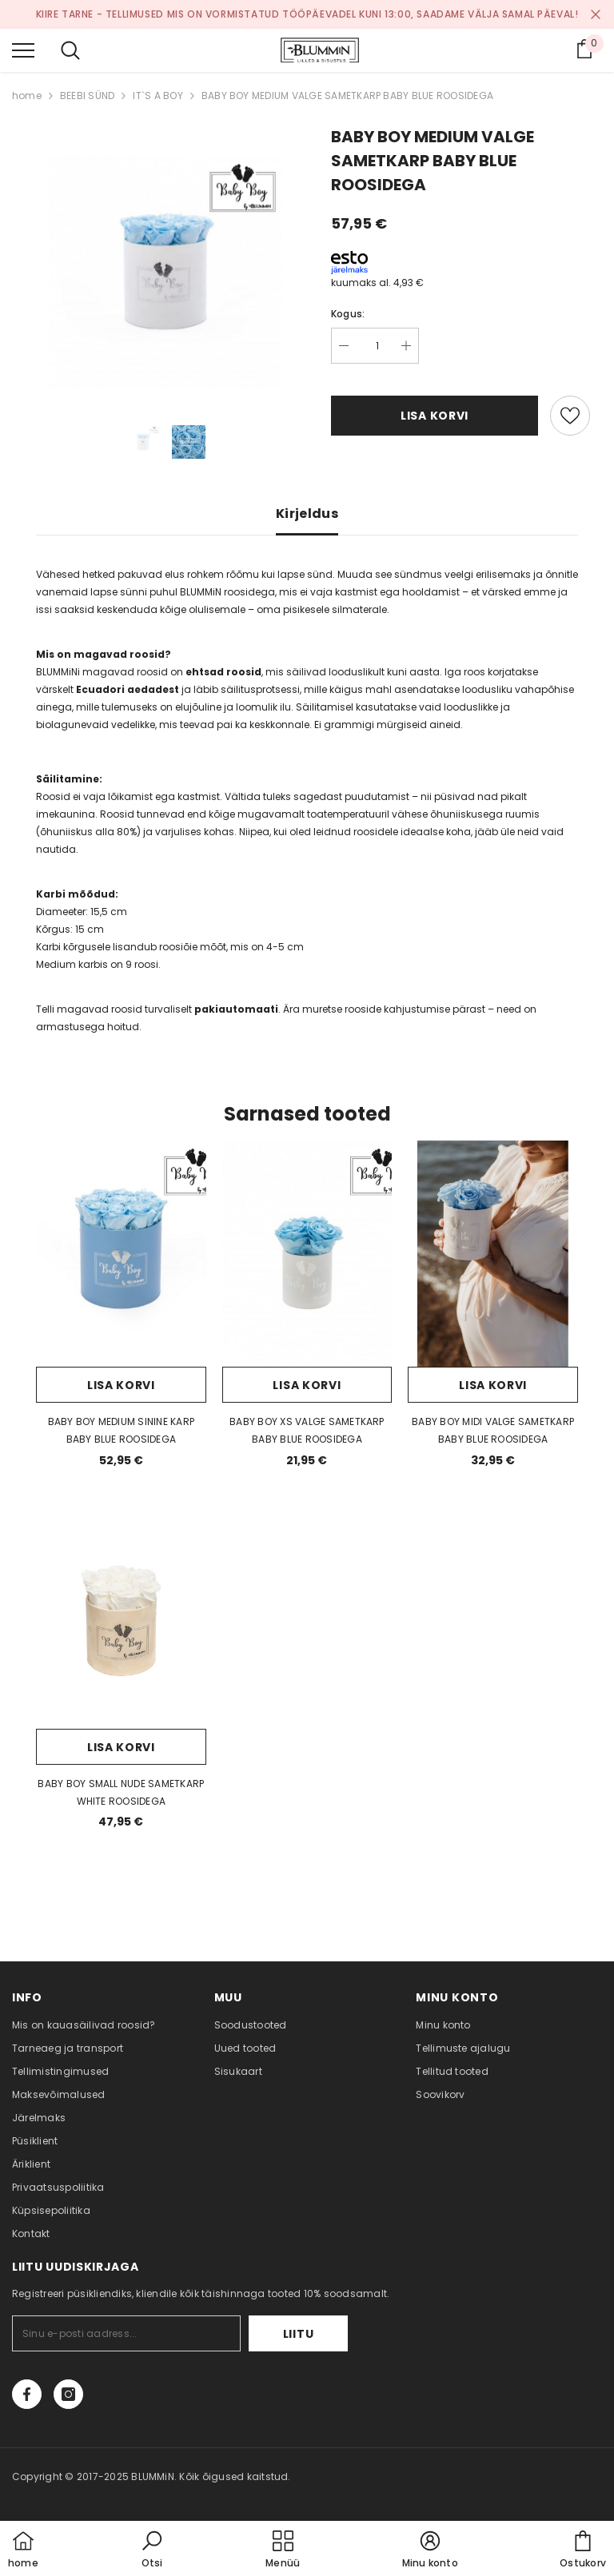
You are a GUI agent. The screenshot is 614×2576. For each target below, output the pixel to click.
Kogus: (348, 314)
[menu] (23, 49)
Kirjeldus (307, 513)
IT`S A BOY (157, 95)
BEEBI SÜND (87, 95)
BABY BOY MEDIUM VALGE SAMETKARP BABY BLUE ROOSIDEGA (347, 95)
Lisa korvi (434, 416)
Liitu (298, 2334)
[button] (152, 2550)
